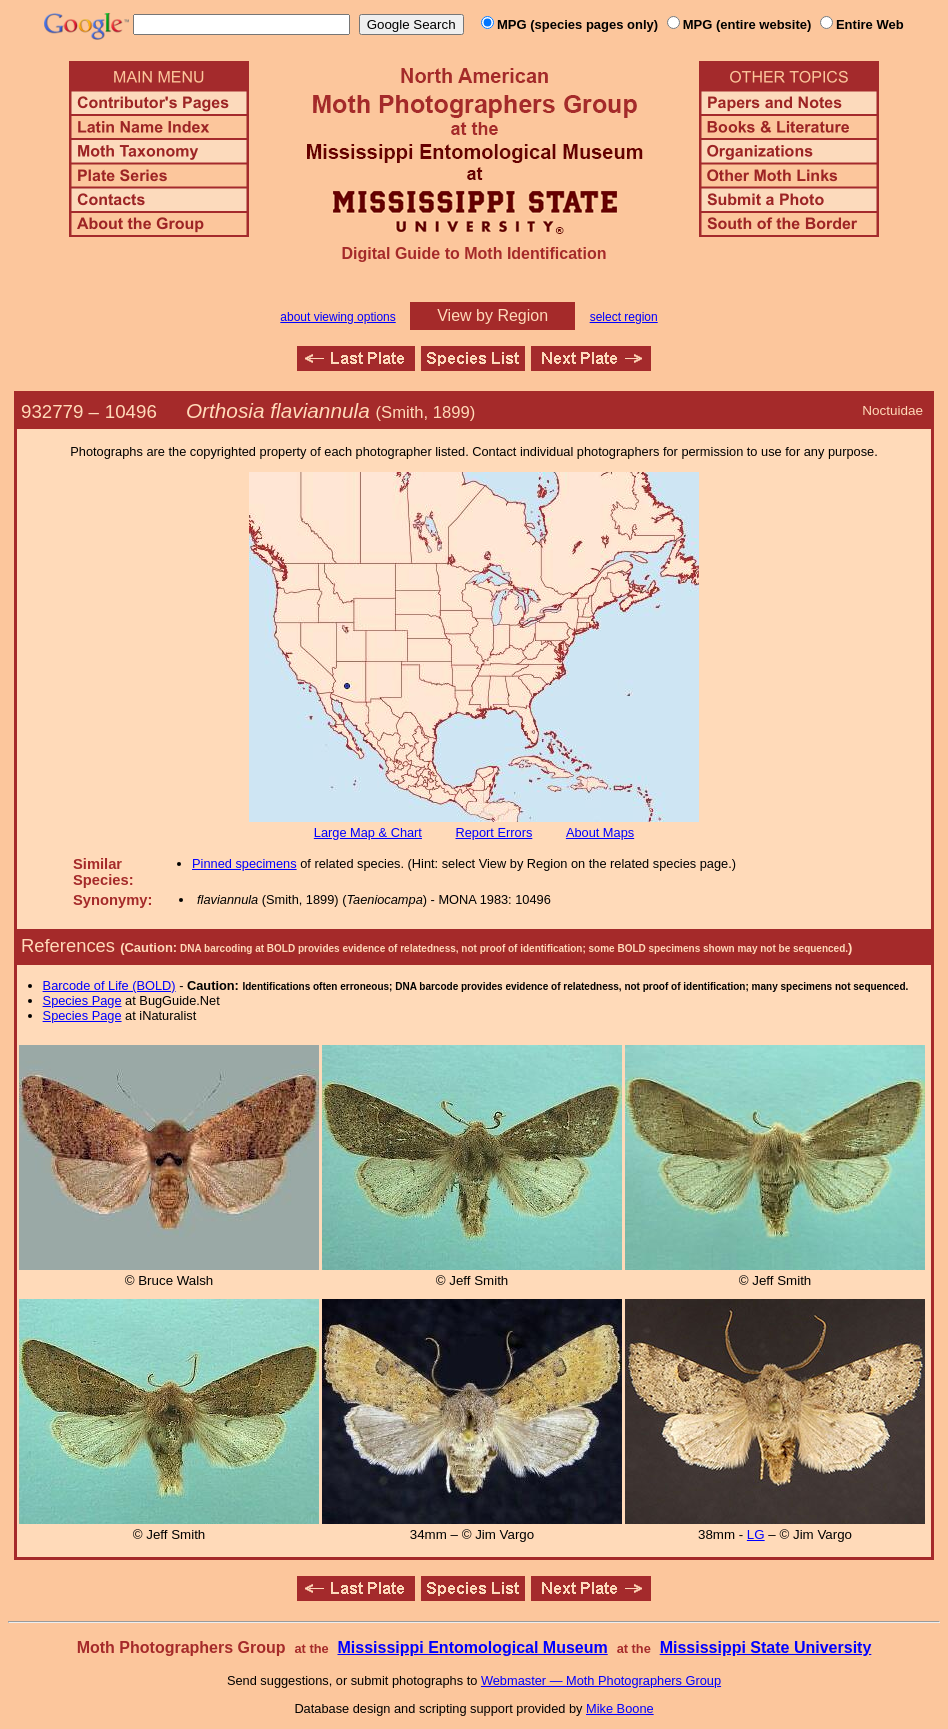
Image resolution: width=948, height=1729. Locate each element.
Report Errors (494, 832)
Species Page (82, 1000)
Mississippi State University (766, 1647)
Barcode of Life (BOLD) (109, 985)
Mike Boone (620, 1708)
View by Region (492, 315)
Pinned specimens (244, 863)
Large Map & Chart (368, 832)
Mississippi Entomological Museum (472, 1647)
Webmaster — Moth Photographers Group (601, 1680)
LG (756, 1534)
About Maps (600, 832)
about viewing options (337, 317)
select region (624, 317)
